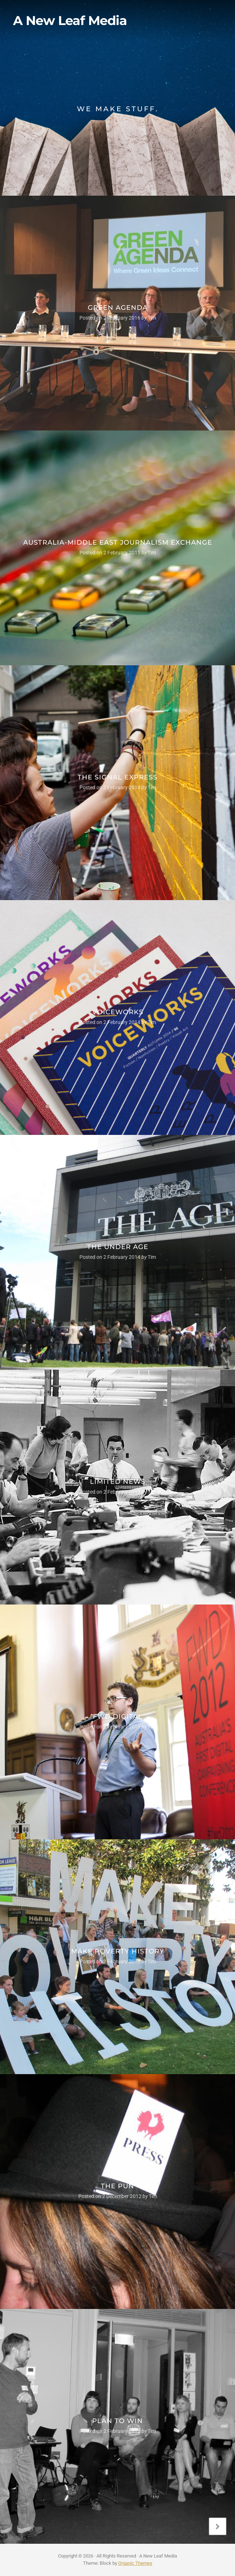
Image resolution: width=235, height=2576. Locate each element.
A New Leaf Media (70, 20)
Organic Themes (135, 2563)
